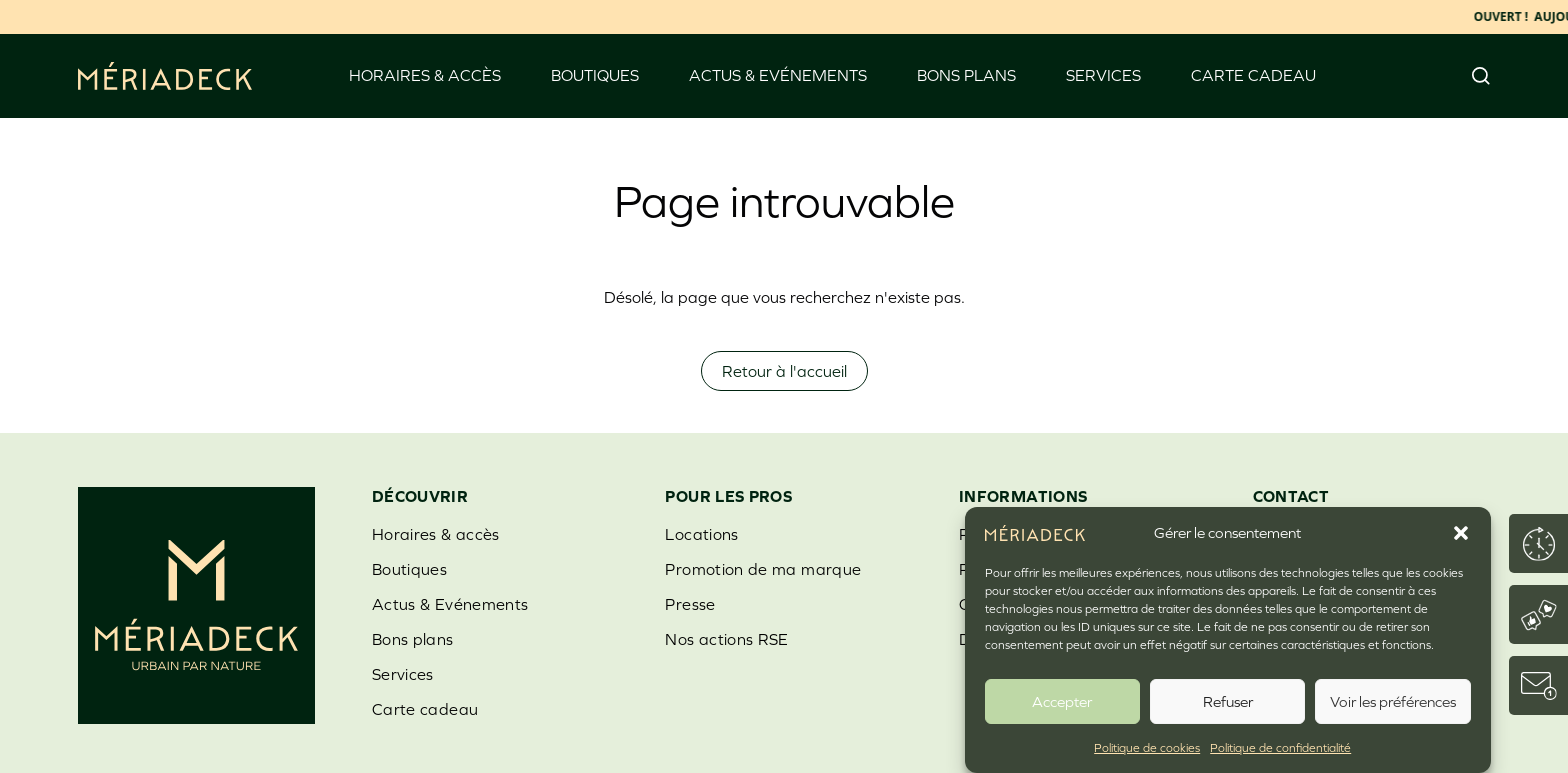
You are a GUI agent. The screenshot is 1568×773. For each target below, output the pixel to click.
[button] (1461, 533)
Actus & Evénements (778, 75)
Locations (701, 534)
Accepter (1062, 701)
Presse (690, 604)
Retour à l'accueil (784, 371)
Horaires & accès (425, 75)
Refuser (1228, 701)
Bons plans (966, 75)
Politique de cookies (1147, 748)
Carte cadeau (1253, 75)
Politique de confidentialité (1280, 748)
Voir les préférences (1393, 701)
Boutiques (595, 75)
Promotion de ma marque (763, 569)
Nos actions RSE (726, 639)
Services (1103, 75)
